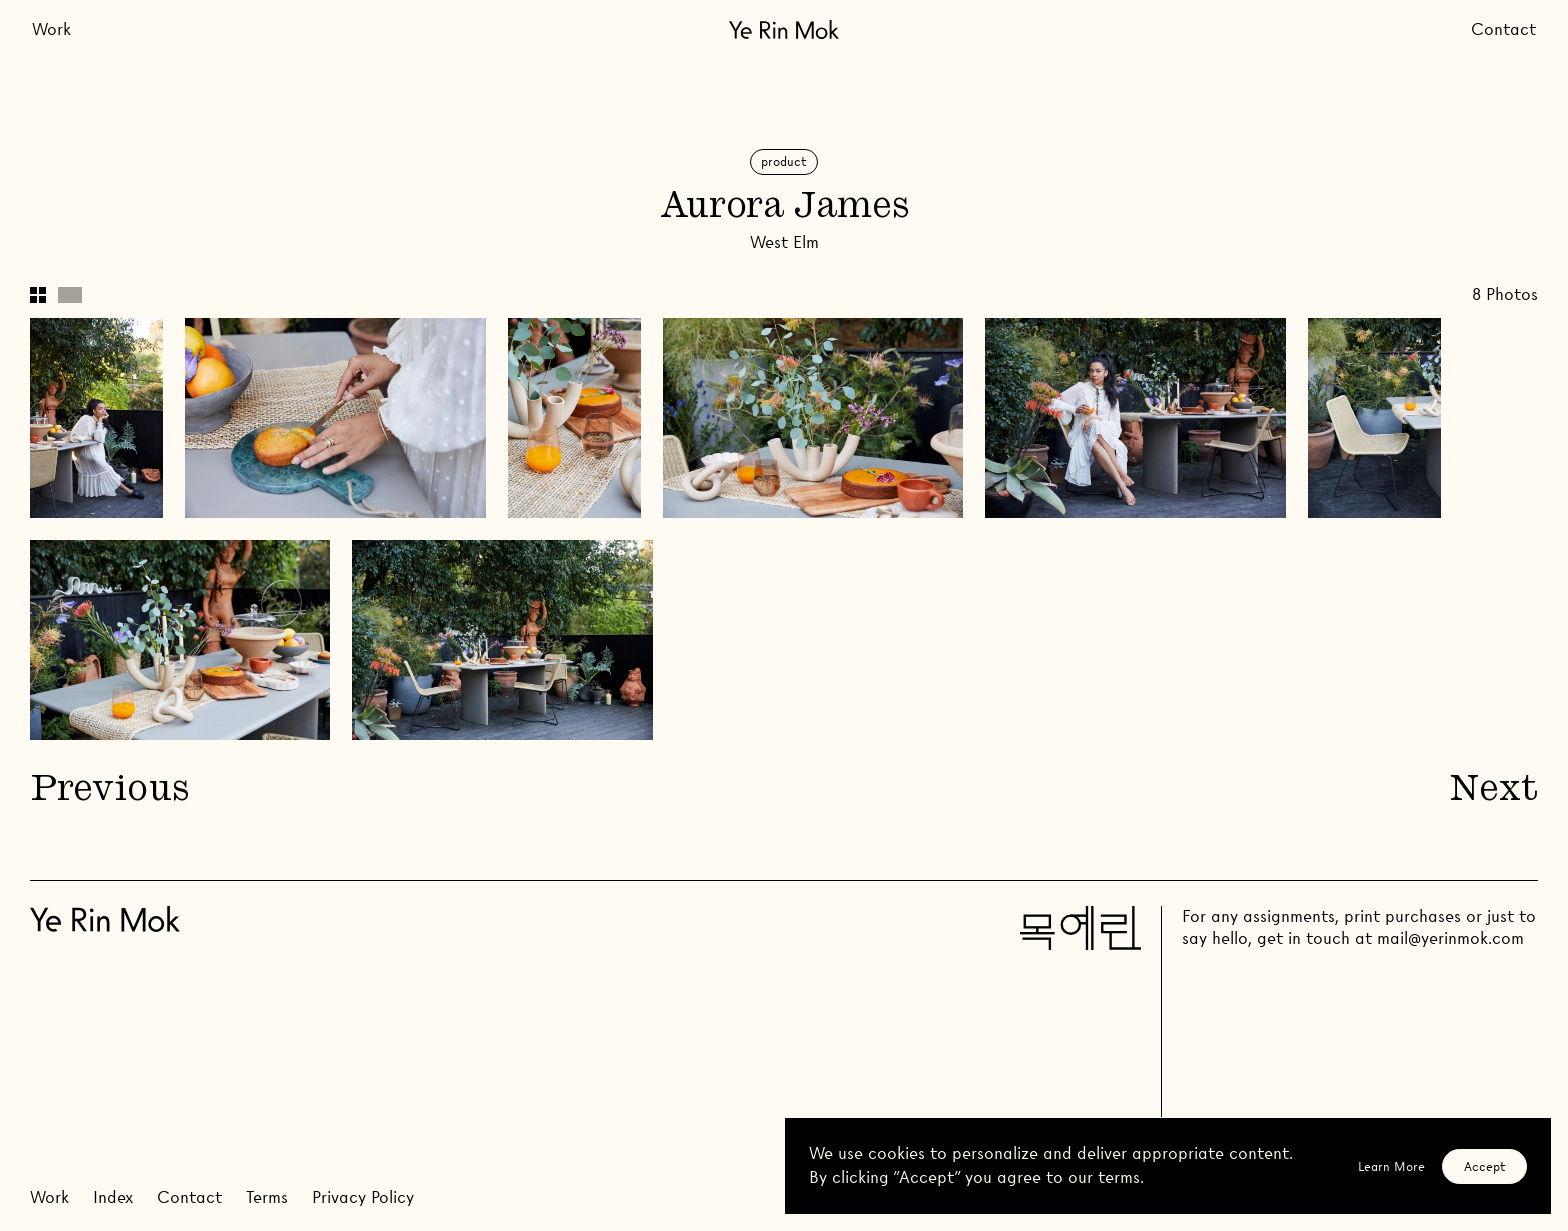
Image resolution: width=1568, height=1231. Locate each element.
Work (51, 29)
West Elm (784, 242)
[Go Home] (784, 29)
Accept (1485, 1166)
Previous (109, 791)
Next (1494, 791)
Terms (267, 1197)
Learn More (1391, 1166)
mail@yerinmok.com (1450, 938)
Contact (1503, 29)
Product (784, 161)
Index (113, 1197)
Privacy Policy (363, 1197)
